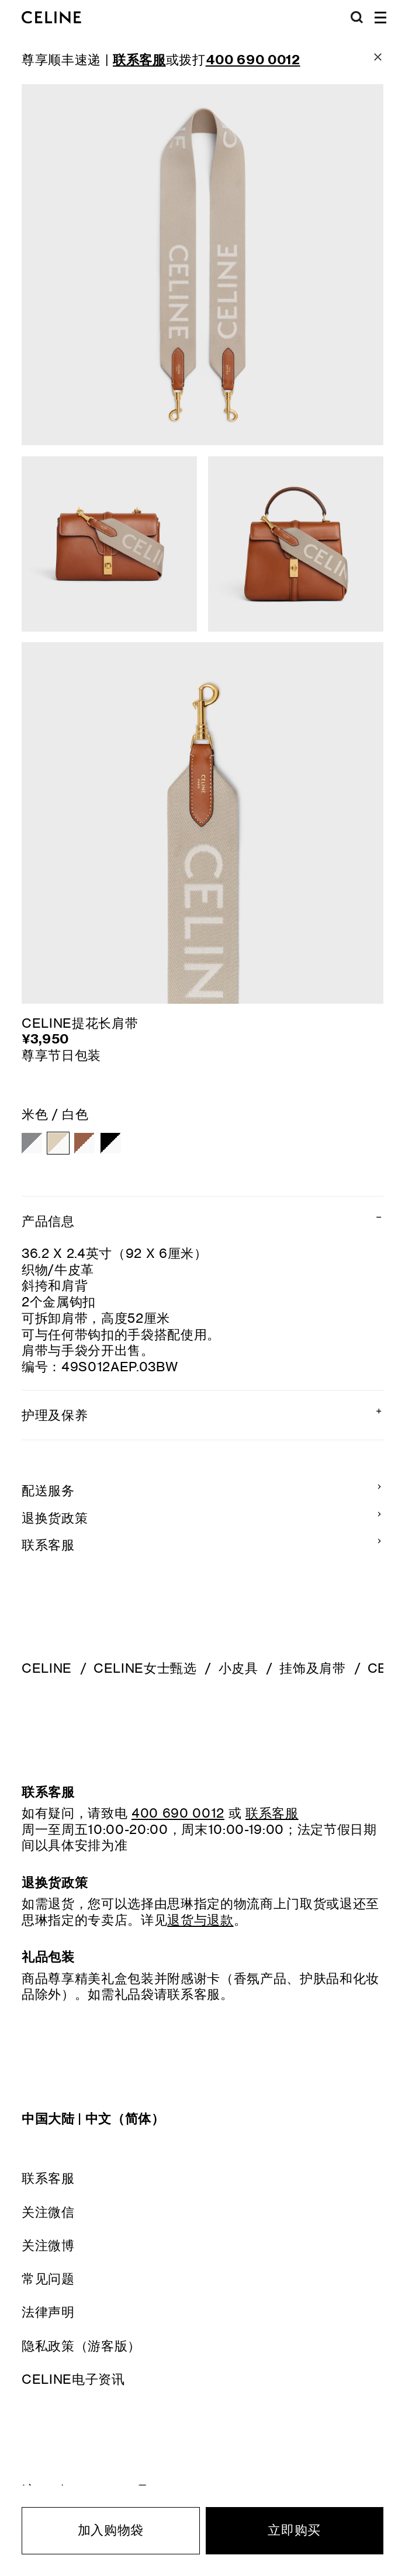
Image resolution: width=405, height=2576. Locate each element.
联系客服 (48, 2178)
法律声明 (48, 2312)
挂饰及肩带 (312, 1668)
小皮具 (238, 1668)
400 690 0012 (177, 1813)
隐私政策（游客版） (81, 2345)
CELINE (47, 1668)
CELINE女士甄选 (145, 1668)
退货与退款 (200, 1919)
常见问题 (48, 2278)
